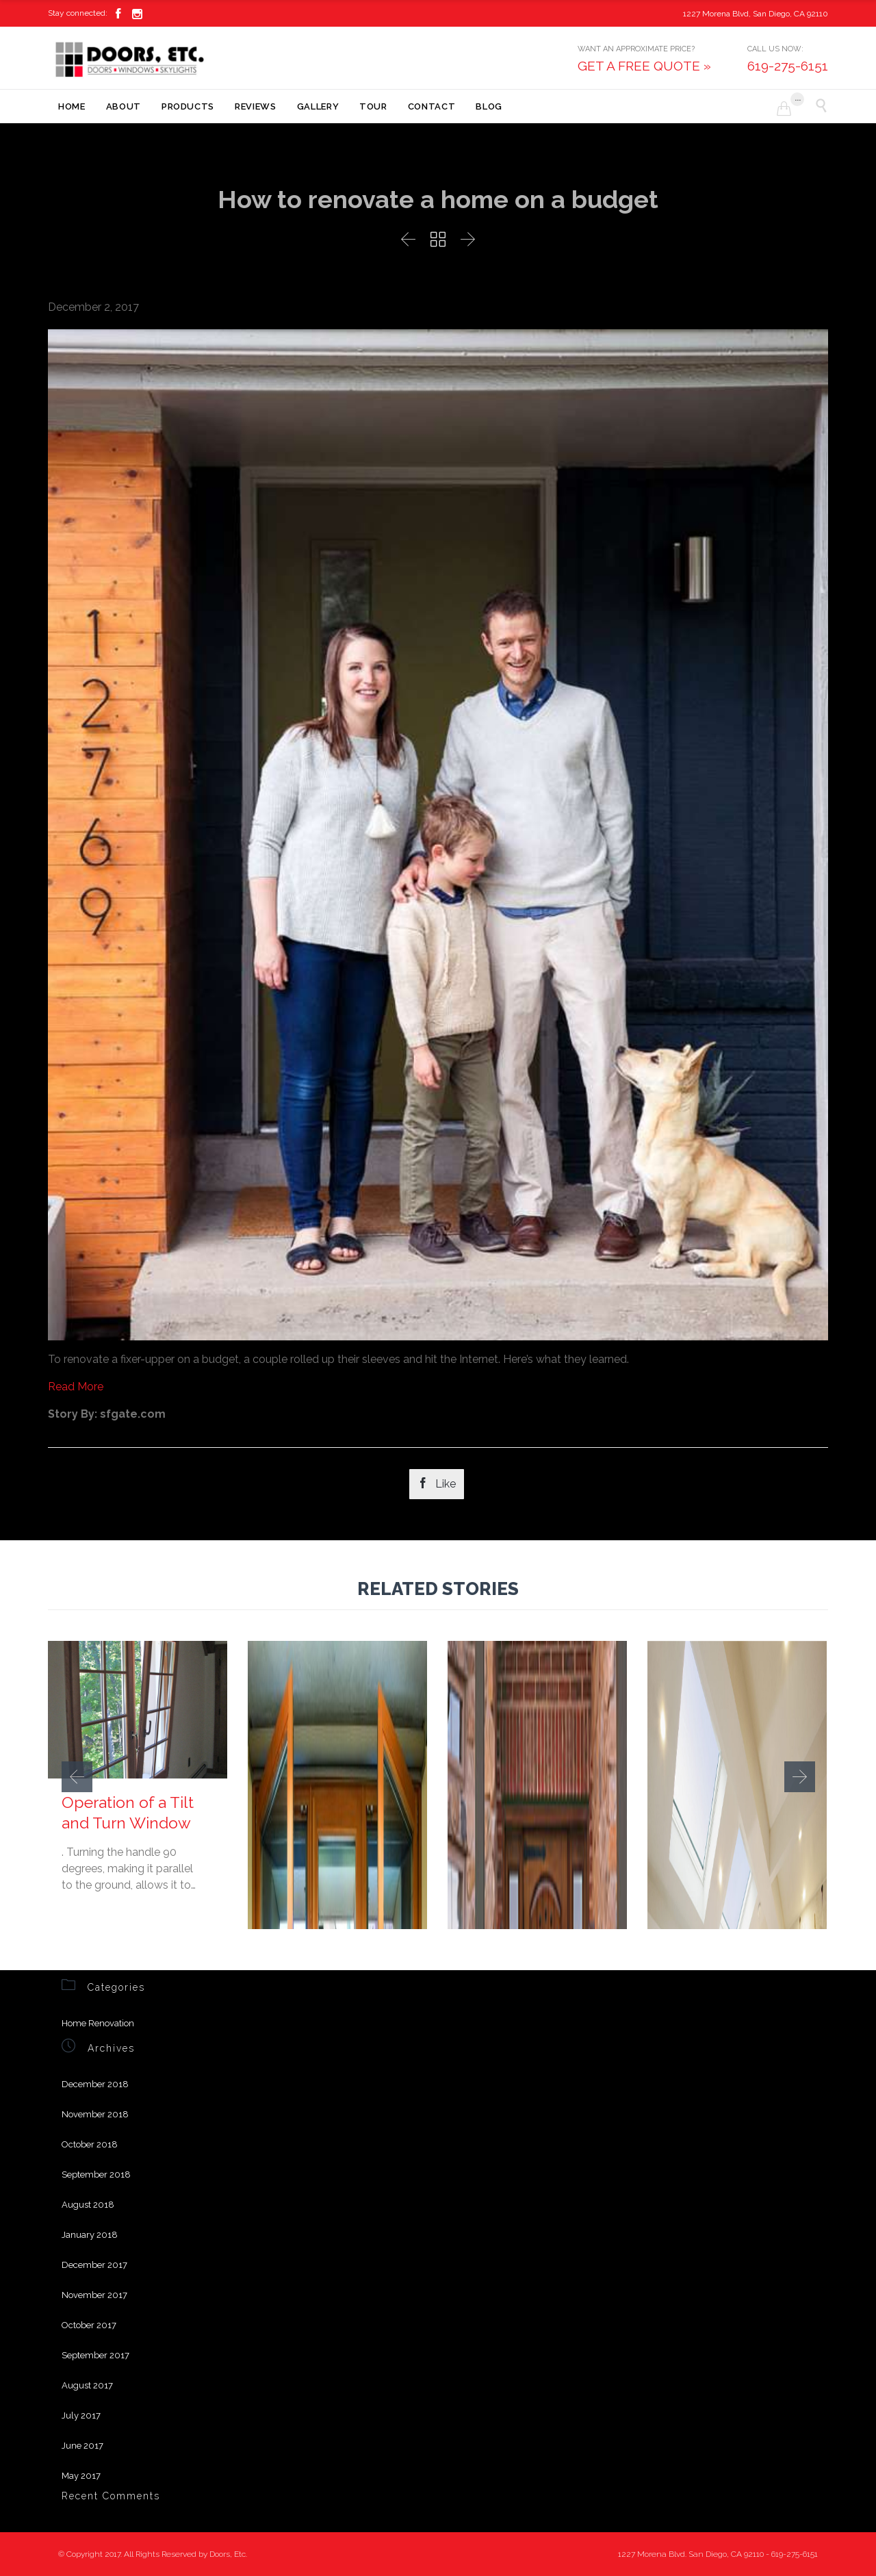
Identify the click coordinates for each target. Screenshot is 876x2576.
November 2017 (94, 2295)
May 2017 (81, 2476)
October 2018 (90, 2144)
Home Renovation (98, 2023)
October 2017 (89, 2325)
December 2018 (95, 2084)
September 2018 (96, 2174)
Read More (75, 1386)
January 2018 (90, 2235)
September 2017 (95, 2355)
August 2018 (88, 2204)
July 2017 (81, 2415)
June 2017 (82, 2445)
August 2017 (87, 2385)
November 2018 (95, 2114)
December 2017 (94, 2265)
